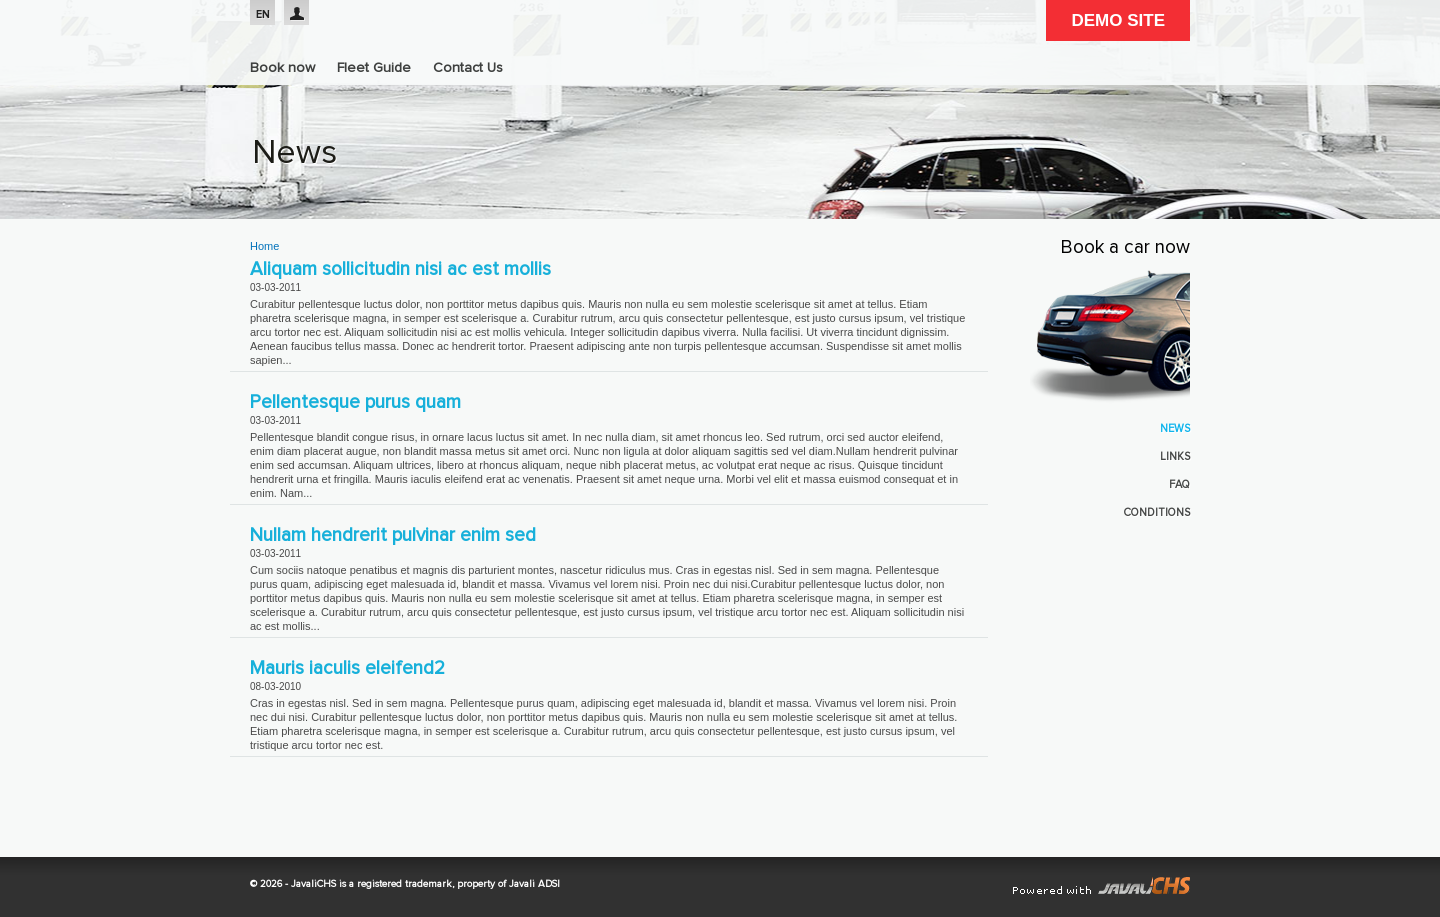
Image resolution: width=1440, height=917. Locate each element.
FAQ (1179, 484)
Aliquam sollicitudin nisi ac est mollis (400, 269)
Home (264, 246)
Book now (282, 68)
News (1175, 428)
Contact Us (468, 68)
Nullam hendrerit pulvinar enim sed (393, 535)
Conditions (1157, 512)
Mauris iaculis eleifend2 (347, 668)
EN (263, 14)
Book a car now (1125, 248)
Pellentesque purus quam (355, 402)
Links (1175, 456)
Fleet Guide (374, 68)
